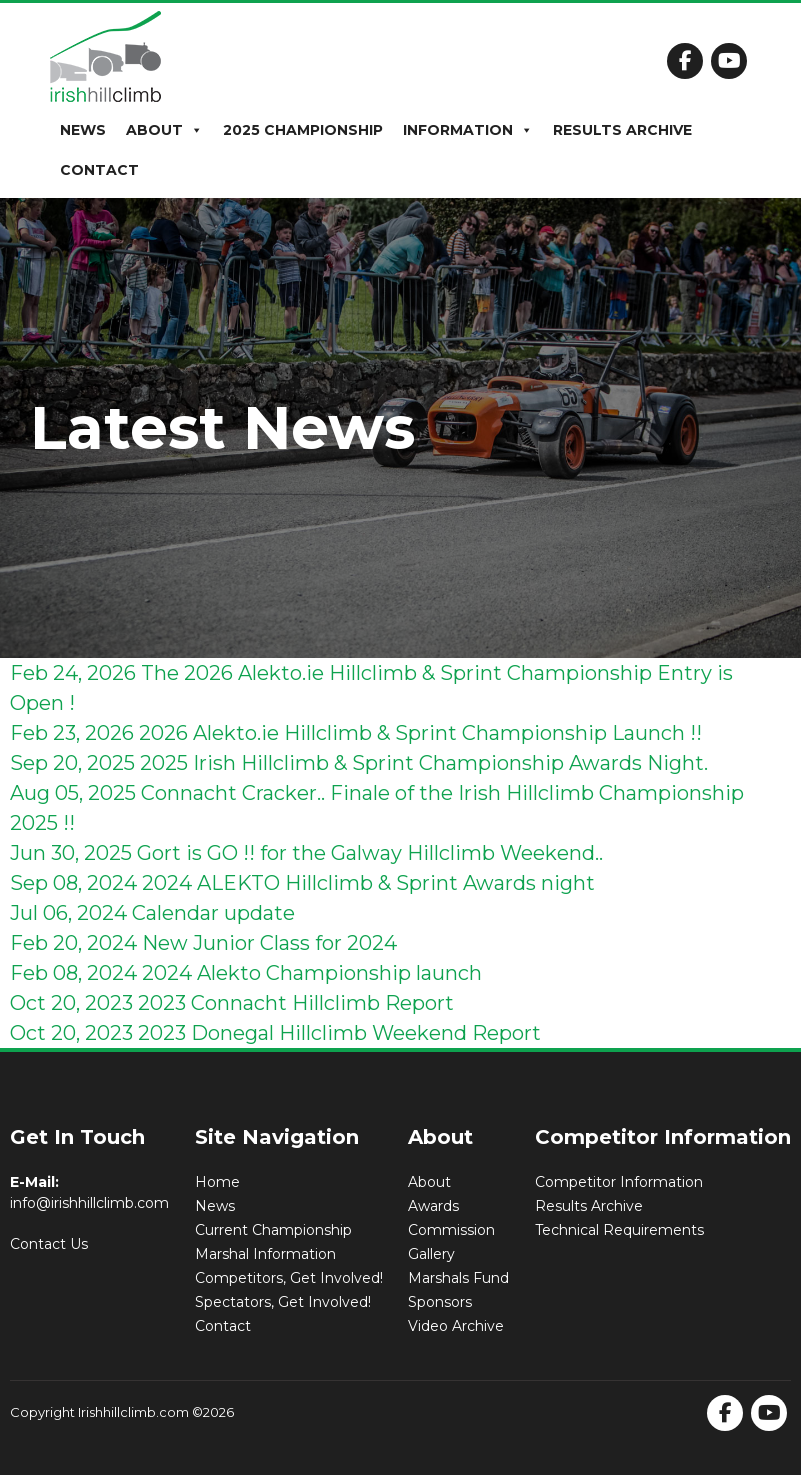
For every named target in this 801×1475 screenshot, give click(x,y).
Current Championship (273, 1230)
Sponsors (440, 1302)
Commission (451, 1230)
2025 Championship (303, 130)
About (164, 130)
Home (217, 1182)
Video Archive (456, 1326)
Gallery (431, 1254)
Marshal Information (265, 1254)
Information (468, 130)
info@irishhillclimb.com (89, 1203)
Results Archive (622, 130)
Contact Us (49, 1244)
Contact (99, 170)
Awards (433, 1206)
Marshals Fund (458, 1278)
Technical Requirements (619, 1230)
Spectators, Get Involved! (283, 1302)
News (83, 130)
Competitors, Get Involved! (289, 1278)
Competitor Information (619, 1182)
